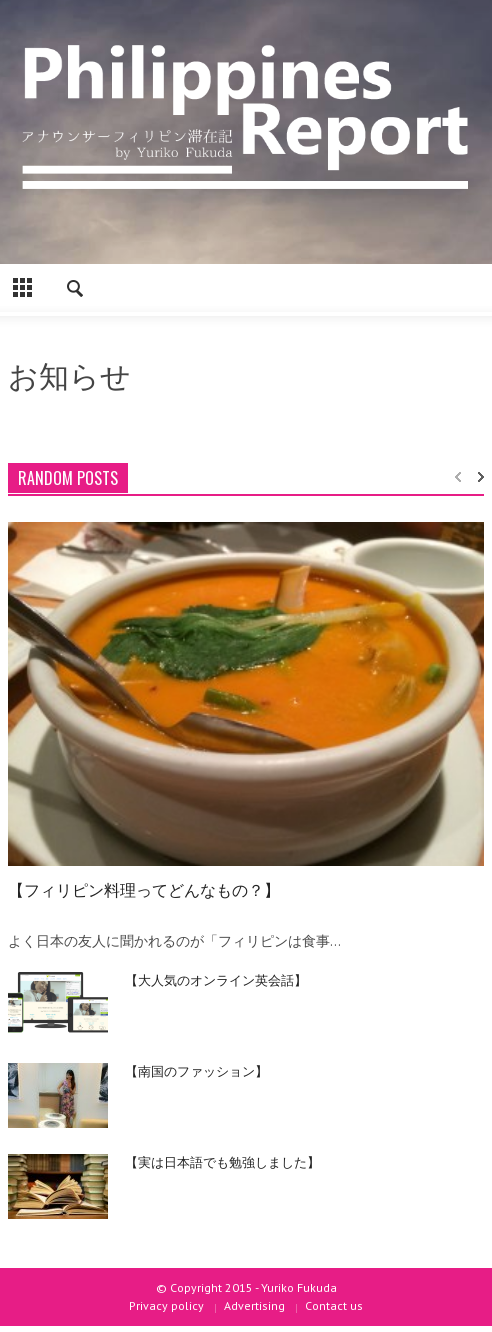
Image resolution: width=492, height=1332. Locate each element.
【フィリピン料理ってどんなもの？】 (144, 889)
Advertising (254, 1305)
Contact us (334, 1305)
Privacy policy (166, 1305)
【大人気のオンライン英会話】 (216, 979)
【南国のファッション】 (196, 1070)
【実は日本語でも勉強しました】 (222, 1161)
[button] (76, 291)
